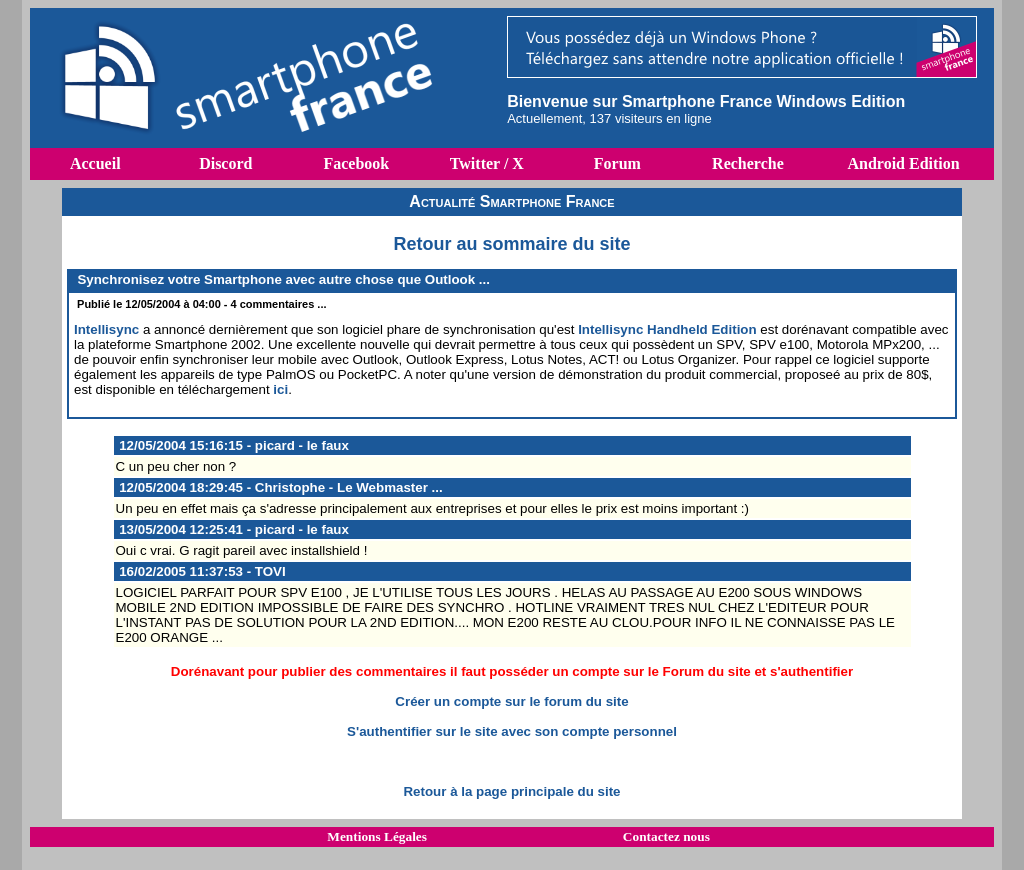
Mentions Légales (377, 836)
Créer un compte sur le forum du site (511, 701)
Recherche (748, 163)
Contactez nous (666, 836)
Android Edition (903, 163)
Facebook (356, 163)
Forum (617, 163)
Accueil (95, 163)
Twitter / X (487, 163)
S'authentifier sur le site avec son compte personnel (512, 731)
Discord (225, 163)
